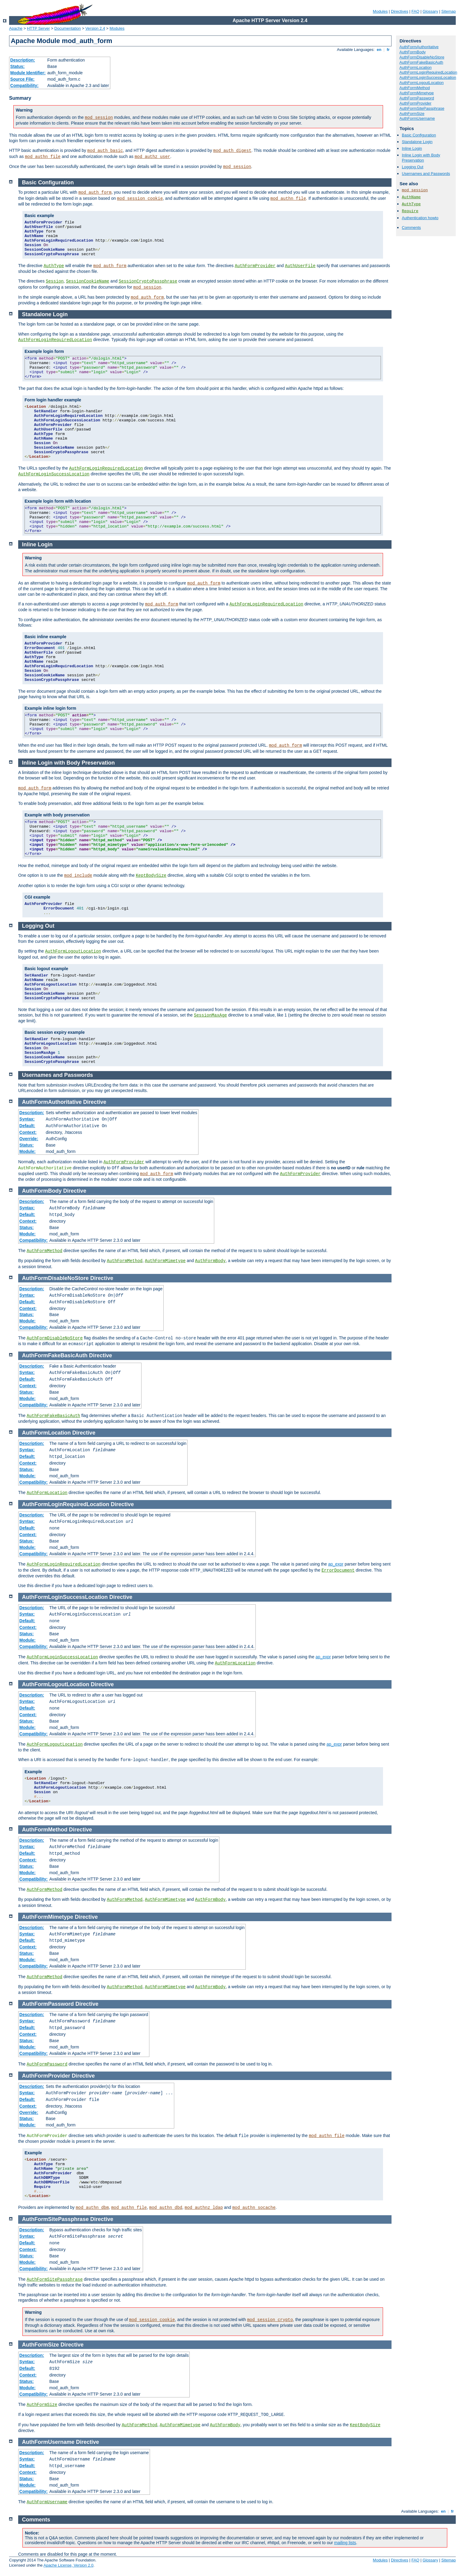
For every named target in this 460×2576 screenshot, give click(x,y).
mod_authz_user (152, 156)
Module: (27, 1151)
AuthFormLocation (415, 67)
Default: (27, 1125)
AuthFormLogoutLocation (421, 82)
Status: (17, 66)
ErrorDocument (338, 1570)
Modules (380, 11)
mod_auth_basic (105, 150)
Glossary (430, 11)
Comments (411, 227)
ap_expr (336, 1564)
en (379, 49)
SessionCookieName (87, 281)
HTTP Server (38, 28)
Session (55, 281)
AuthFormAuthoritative (418, 47)
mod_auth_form (95, 192)
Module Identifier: (28, 72)
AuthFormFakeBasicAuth (421, 62)
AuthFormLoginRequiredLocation (428, 72)
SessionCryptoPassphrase (148, 281)
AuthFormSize (411, 113)
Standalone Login (417, 141)
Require (410, 211)
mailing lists (345, 2542)
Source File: (22, 79)
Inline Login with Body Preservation (421, 157)
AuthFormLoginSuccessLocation (427, 77)
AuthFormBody (412, 52)
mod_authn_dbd (165, 2207)
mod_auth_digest (232, 150)
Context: (28, 1132)
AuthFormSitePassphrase (421, 108)
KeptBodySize (151, 875)
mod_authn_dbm (92, 2207)
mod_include (78, 875)
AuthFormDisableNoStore (421, 57)
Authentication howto (420, 218)
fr (388, 49)
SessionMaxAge (210, 1015)
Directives (399, 11)
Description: (22, 60)
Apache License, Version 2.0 (68, 2565)
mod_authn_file (43, 156)
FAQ (415, 11)
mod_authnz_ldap (204, 2207)
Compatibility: (24, 85)
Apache (15, 28)
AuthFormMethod (414, 87)
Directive (94, 1102)
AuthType (411, 204)
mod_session (99, 117)
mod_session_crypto (270, 2319)
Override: (28, 1138)
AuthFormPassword (416, 98)
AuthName (411, 197)
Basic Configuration (419, 135)
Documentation (67, 28)
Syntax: (27, 1119)
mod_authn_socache (253, 2207)
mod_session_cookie (140, 198)
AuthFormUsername (417, 118)
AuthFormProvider (415, 103)
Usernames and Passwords (426, 173)
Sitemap (448, 11)
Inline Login (412, 148)
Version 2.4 (95, 28)
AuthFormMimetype (416, 93)
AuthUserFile (300, 265)
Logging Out (412, 167)
